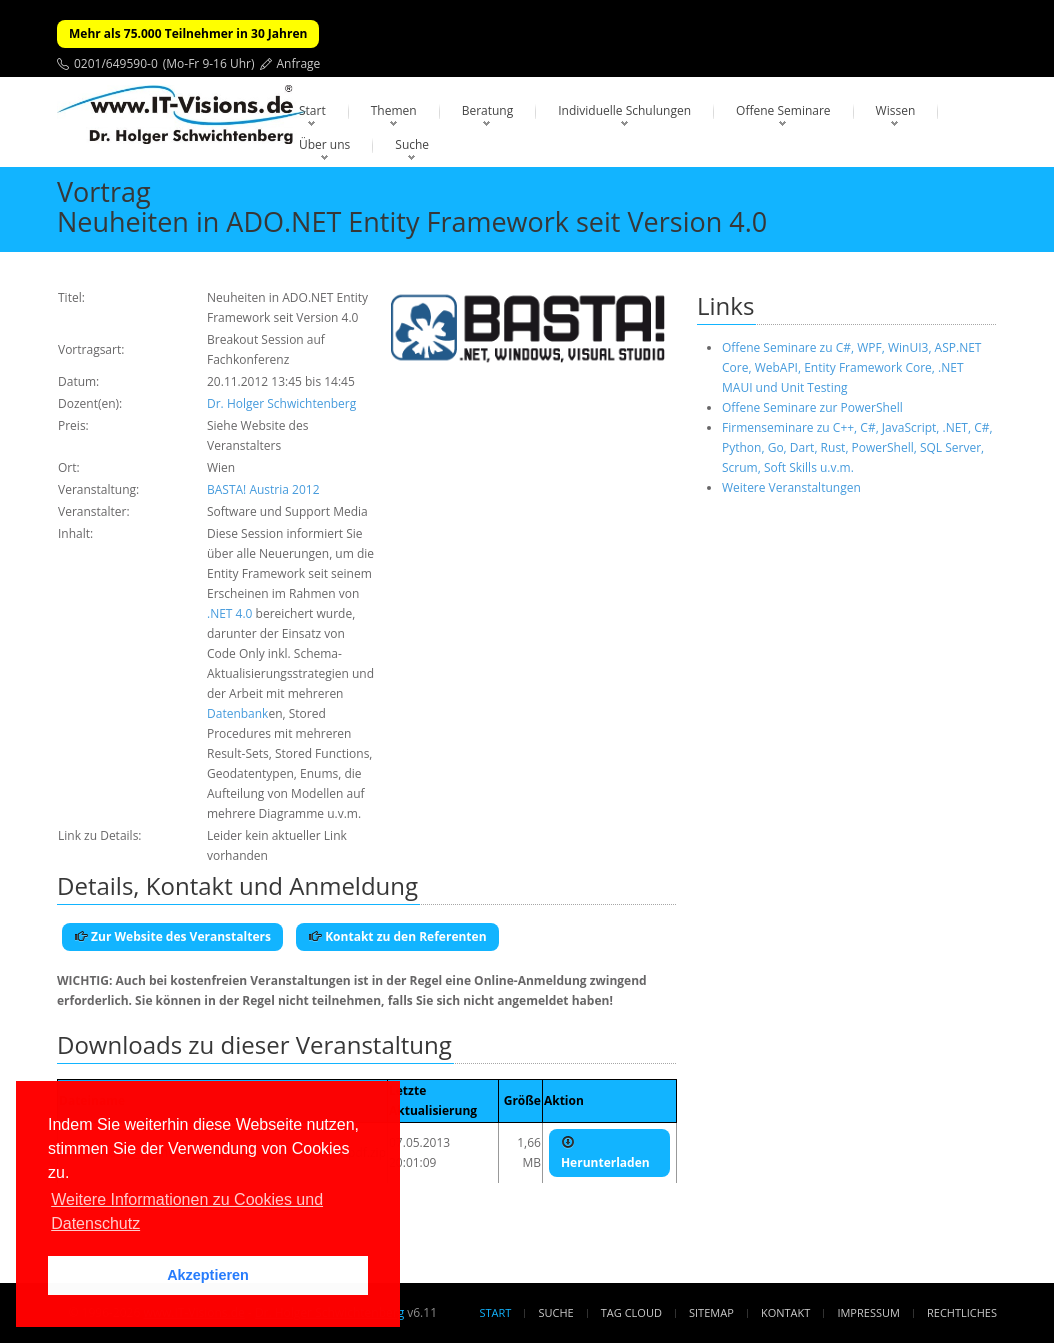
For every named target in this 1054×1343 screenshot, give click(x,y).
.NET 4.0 (229, 613)
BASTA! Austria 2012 (263, 489)
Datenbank (237, 713)
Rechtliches (962, 1312)
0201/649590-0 (116, 63)
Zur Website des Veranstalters (172, 936)
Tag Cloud (631, 1312)
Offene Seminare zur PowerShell (812, 407)
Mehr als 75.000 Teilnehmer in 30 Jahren (188, 33)
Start (312, 110)
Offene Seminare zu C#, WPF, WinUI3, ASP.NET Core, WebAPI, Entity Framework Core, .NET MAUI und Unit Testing (851, 367)
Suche (412, 144)
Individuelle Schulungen (624, 110)
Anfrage (299, 63)
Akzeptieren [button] (208, 1275)
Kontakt (785, 1312)
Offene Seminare (783, 110)
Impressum (868, 1312)
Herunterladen (605, 1153)
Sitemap (711, 1312)
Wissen (896, 110)
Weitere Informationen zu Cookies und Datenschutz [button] (187, 1211)
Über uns (324, 144)
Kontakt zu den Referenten (397, 936)
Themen (394, 110)
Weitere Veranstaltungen (791, 487)
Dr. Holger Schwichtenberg (281, 403)
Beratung (488, 110)
